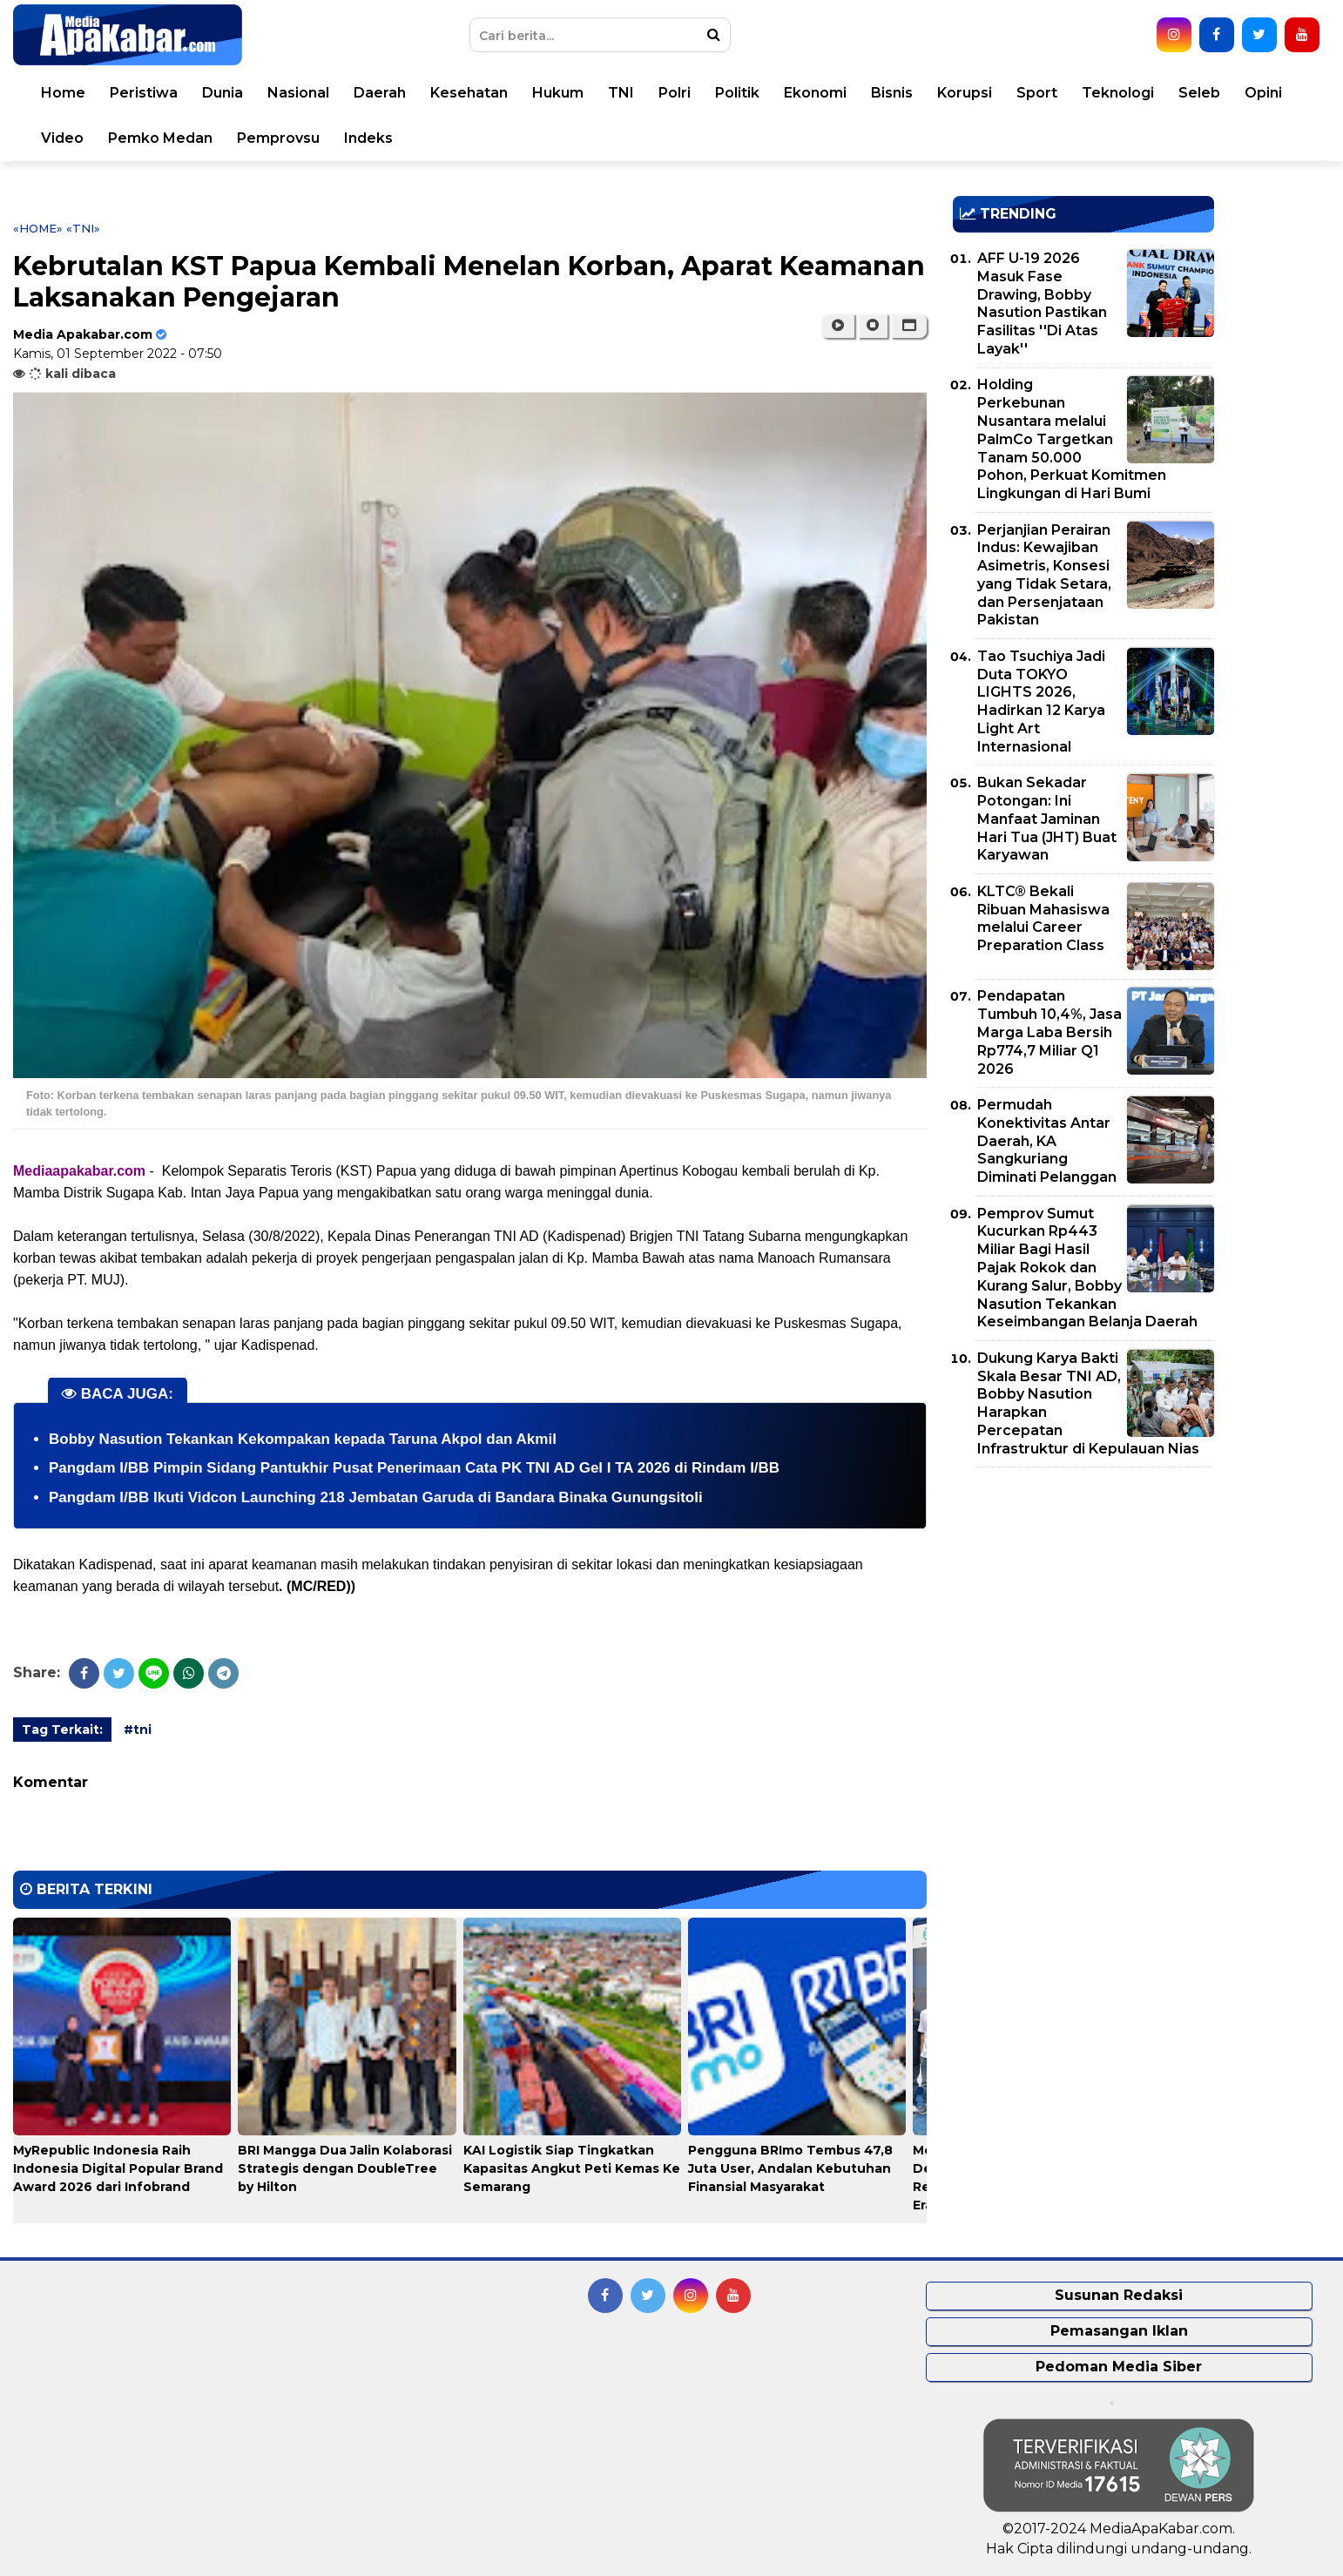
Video (62, 138)
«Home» (38, 228)
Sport (1036, 92)
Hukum (558, 92)
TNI (621, 92)
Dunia (222, 92)
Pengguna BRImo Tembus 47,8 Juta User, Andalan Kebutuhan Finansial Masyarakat (790, 2168)
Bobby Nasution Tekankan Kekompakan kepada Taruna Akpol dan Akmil (303, 1439)
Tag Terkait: (62, 1729)
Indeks (368, 138)
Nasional (298, 92)
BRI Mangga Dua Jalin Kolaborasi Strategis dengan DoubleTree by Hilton (345, 2168)
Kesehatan (469, 92)
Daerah (380, 92)
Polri (674, 92)
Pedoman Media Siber (1119, 2366)
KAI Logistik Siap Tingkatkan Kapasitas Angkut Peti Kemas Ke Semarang (571, 2168)
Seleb (1199, 92)
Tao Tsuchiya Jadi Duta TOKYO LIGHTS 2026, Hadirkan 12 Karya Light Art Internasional (1041, 701)
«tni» (83, 228)
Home (63, 92)
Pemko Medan (160, 138)
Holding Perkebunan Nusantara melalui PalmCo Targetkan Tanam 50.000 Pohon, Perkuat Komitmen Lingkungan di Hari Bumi (1071, 439)
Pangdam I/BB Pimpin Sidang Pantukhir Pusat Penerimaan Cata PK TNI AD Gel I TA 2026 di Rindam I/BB (414, 1468)
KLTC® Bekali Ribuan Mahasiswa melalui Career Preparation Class (1043, 918)
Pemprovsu (278, 138)
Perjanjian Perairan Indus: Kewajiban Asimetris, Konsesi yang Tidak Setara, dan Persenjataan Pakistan (1044, 575)
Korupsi (964, 92)
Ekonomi (815, 92)
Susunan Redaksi (1119, 2295)
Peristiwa (144, 92)
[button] (909, 326)
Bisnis (892, 92)
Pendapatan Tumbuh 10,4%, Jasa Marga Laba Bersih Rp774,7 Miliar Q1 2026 (1049, 1032)
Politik (737, 92)
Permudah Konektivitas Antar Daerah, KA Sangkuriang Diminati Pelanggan (1047, 1140)
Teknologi (1118, 92)
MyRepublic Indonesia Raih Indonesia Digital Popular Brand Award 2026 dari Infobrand (118, 2168)
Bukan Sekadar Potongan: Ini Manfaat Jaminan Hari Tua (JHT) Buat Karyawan (1047, 818)
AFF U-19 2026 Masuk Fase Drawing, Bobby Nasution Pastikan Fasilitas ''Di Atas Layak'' (1042, 303)
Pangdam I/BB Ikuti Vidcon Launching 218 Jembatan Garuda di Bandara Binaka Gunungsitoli (376, 1497)
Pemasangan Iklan (1119, 2331)
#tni (138, 1729)
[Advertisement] (1083, 1602)
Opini (1263, 92)
